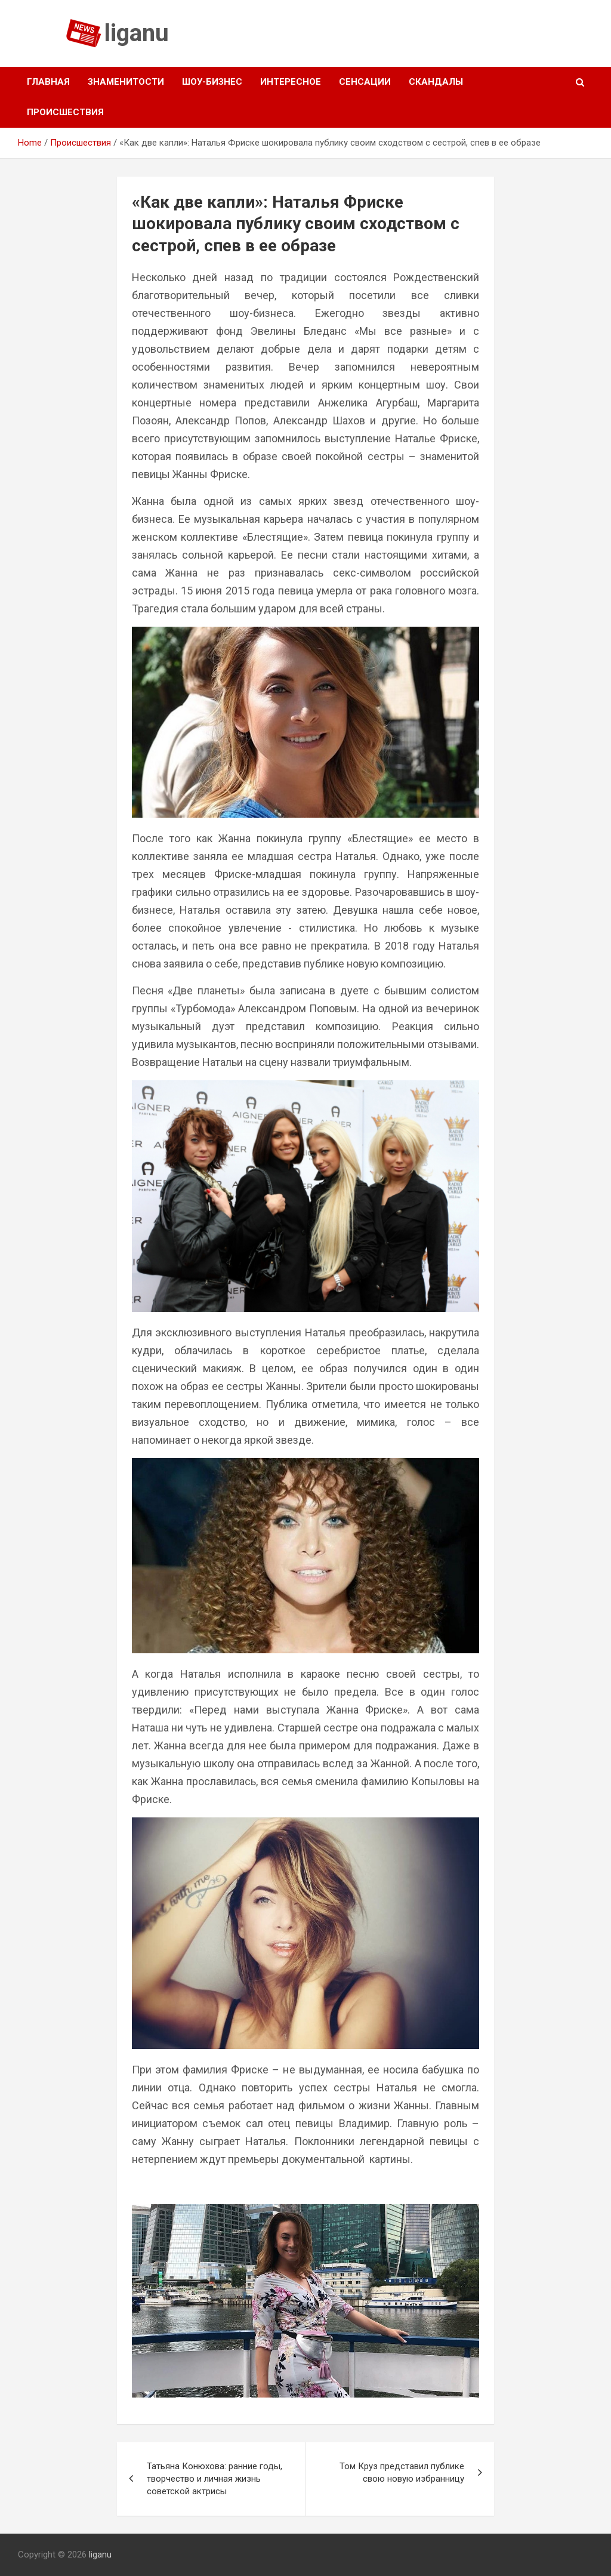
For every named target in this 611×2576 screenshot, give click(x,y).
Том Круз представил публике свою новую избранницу (402, 2472)
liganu (136, 33)
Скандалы (436, 81)
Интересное (290, 81)
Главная (48, 81)
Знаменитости (126, 81)
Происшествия (65, 112)
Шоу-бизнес (212, 81)
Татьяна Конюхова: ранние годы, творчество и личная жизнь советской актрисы (214, 2479)
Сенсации (365, 81)
